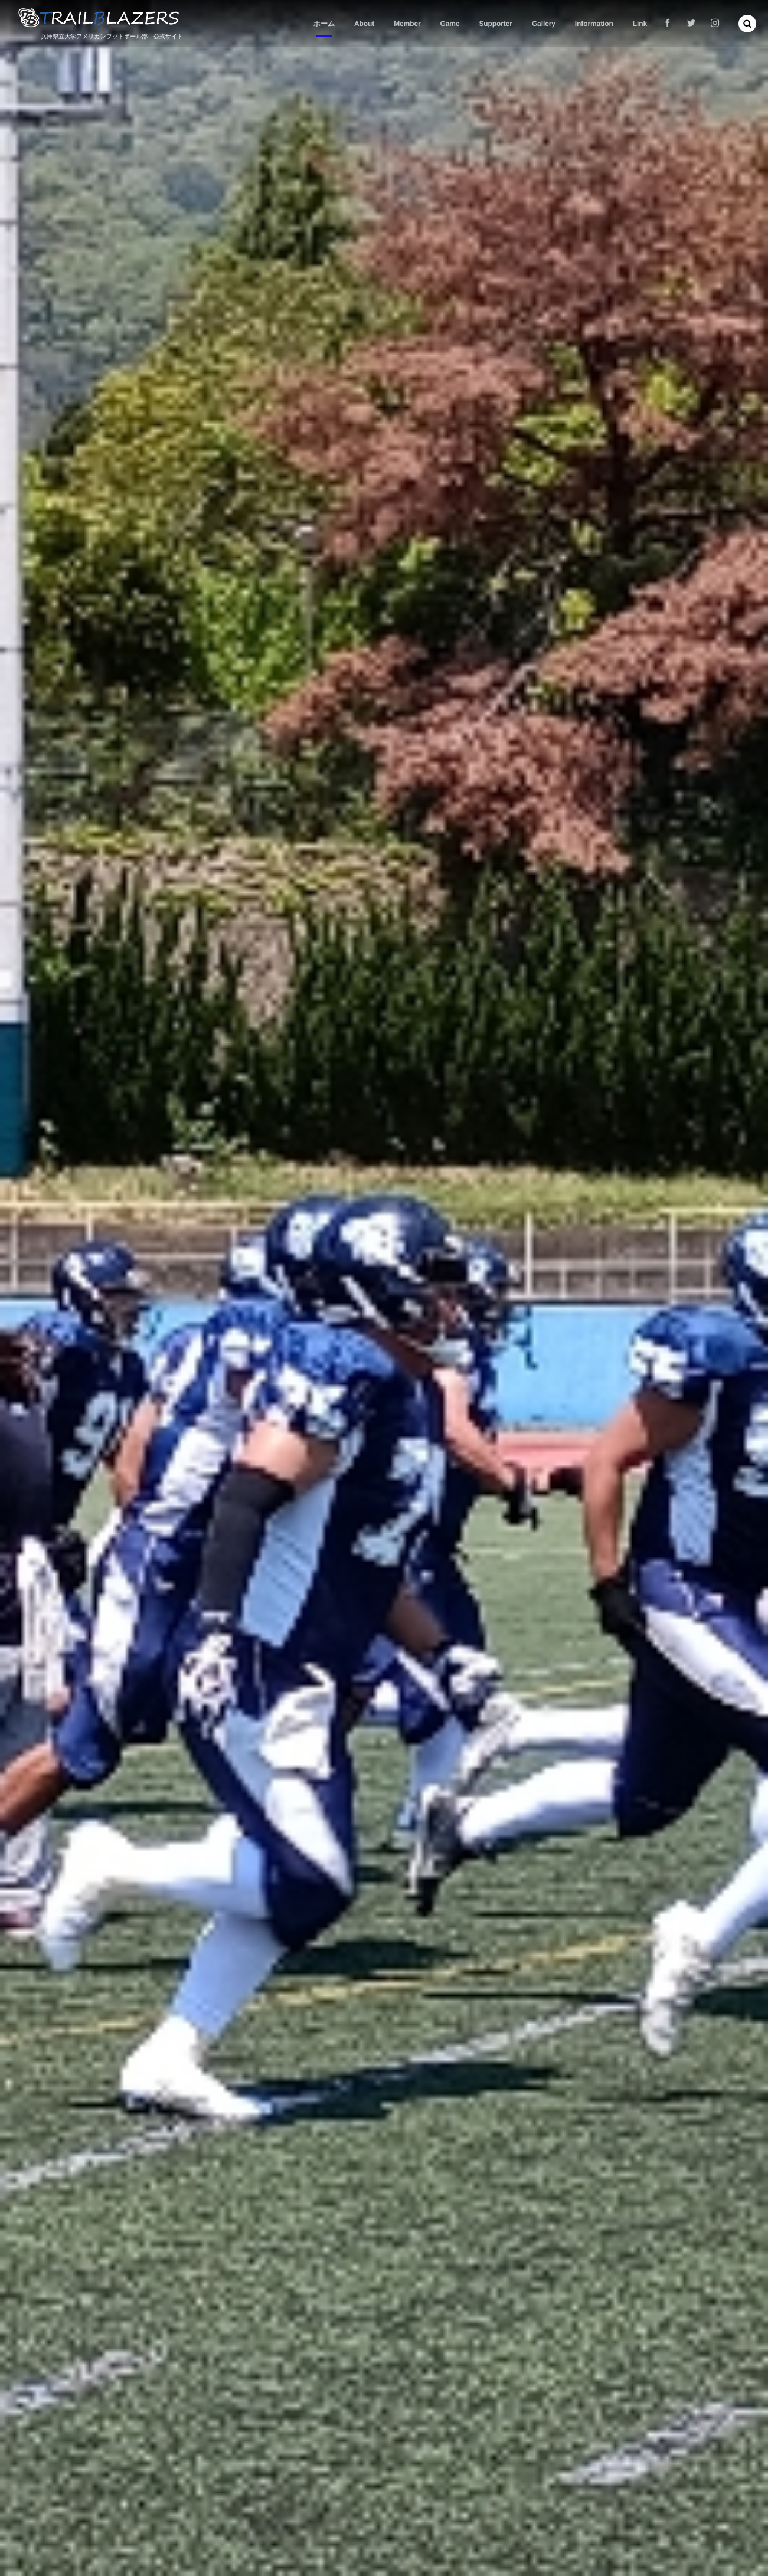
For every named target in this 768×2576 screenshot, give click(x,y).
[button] (747, 23)
